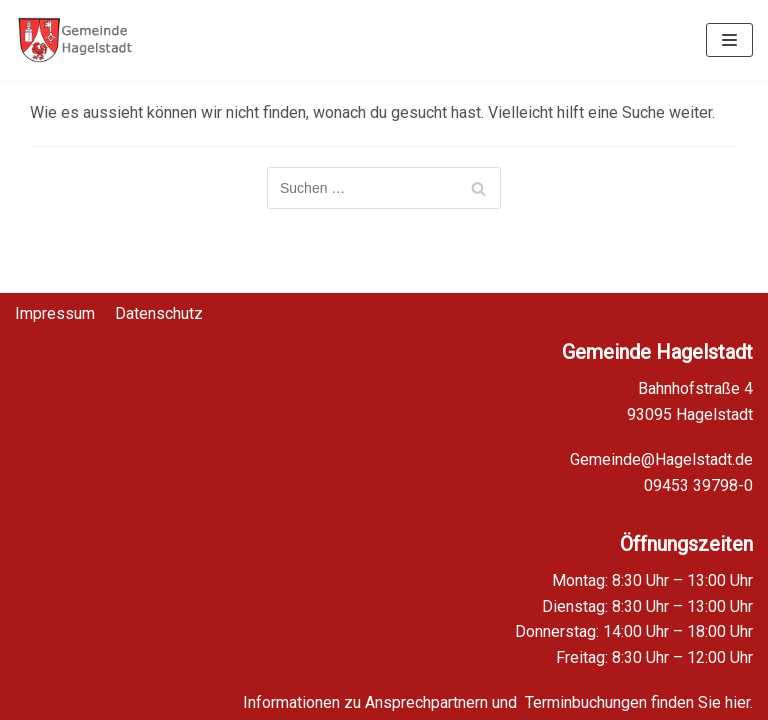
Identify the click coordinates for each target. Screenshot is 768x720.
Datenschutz (159, 301)
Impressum (55, 301)
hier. (739, 702)
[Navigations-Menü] (729, 40)
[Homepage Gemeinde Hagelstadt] (75, 40)
